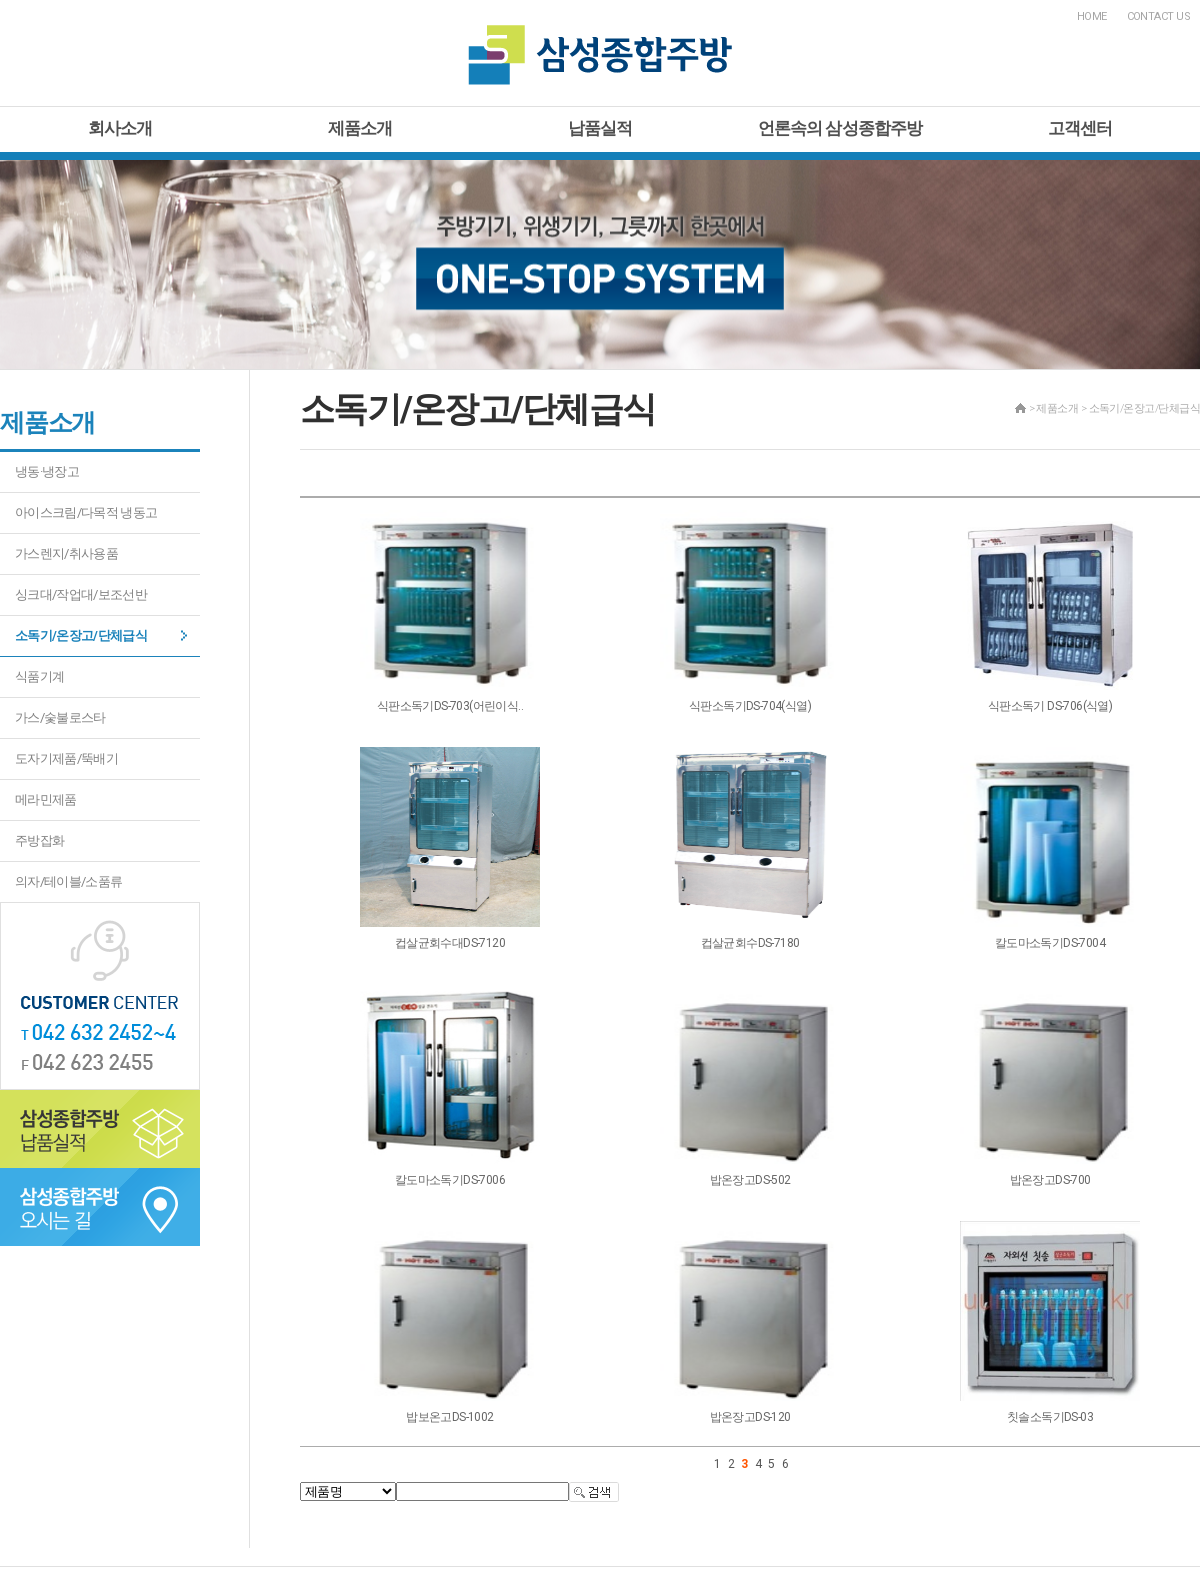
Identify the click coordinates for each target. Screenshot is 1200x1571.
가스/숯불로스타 (60, 717)
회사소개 (120, 128)
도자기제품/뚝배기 (66, 758)
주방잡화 (39, 840)
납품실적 (600, 128)
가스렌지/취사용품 (66, 553)
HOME (1092, 16)
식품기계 (39, 676)
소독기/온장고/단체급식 (81, 635)
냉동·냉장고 (47, 471)
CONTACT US (1159, 16)
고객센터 (1080, 128)
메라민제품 (46, 799)
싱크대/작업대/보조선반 (81, 594)
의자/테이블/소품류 (69, 881)
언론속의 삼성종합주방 (840, 128)
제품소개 (360, 128)
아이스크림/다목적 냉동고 (86, 512)
